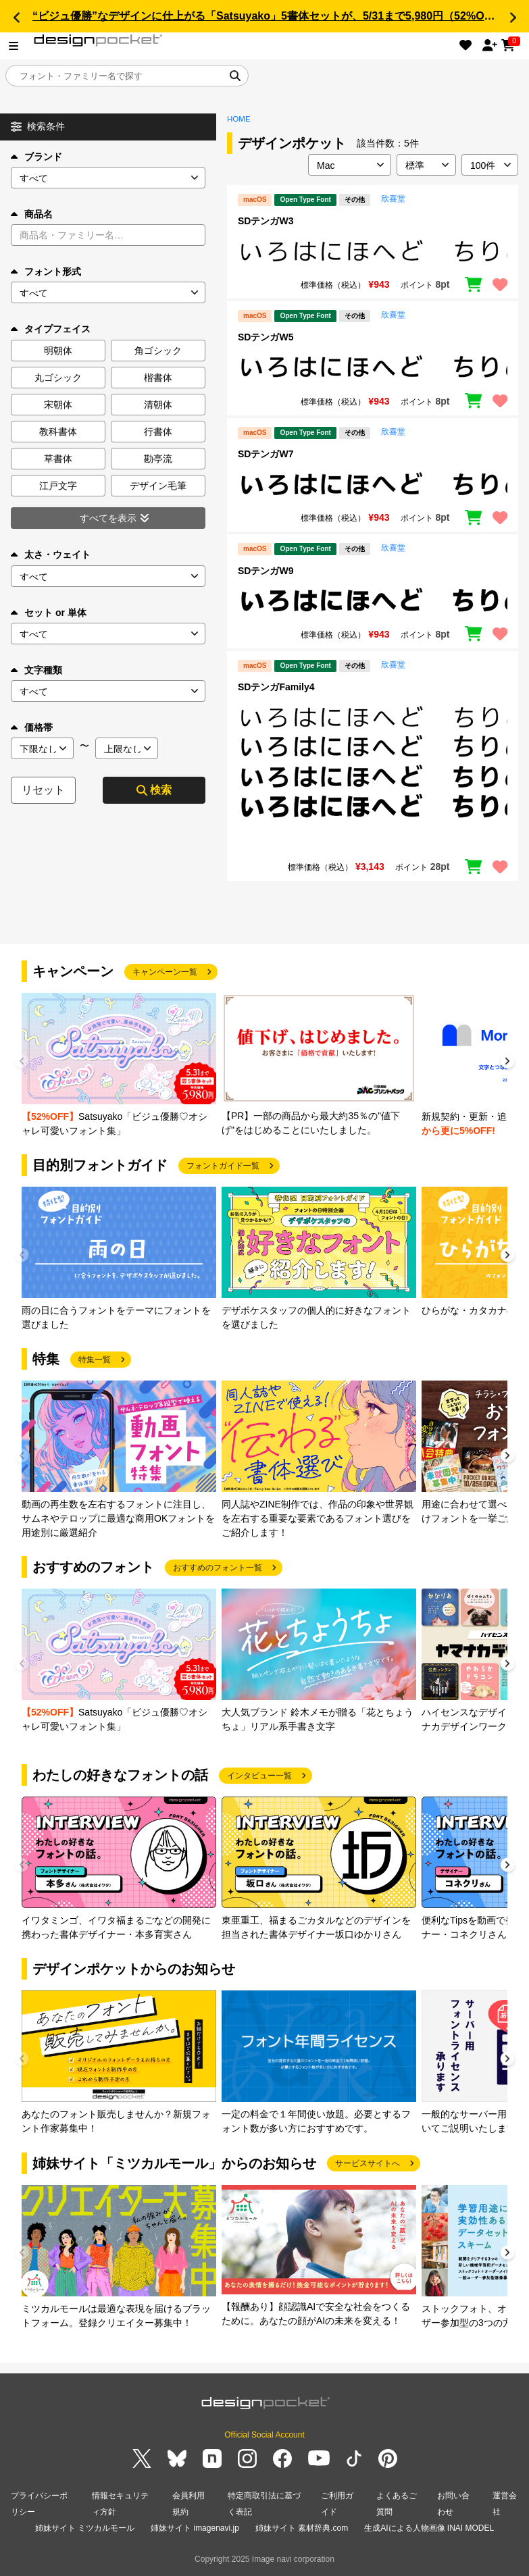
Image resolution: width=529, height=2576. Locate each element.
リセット (43, 790)
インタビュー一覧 (259, 1775)
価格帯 (32, 727)
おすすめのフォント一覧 (217, 1567)
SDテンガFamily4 (276, 686)
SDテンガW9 (265, 570)
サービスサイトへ (367, 2163)
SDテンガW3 (265, 220)
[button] (16, 17)
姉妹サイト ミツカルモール (84, 2528)
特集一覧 (94, 1359)
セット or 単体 (48, 612)
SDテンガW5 (265, 337)
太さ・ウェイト (51, 554)
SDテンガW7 (265, 453)
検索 (154, 790)
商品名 (32, 214)
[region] (372, 251)
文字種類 (36, 670)
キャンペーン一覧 (164, 972)
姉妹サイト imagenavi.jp (195, 2528)
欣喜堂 (393, 198)
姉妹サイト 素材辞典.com (301, 2528)
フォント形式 (46, 271)
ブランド (36, 156)
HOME (239, 119)
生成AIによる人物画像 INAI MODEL (429, 2528)
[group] (119, 1065)
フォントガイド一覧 (222, 1165)
